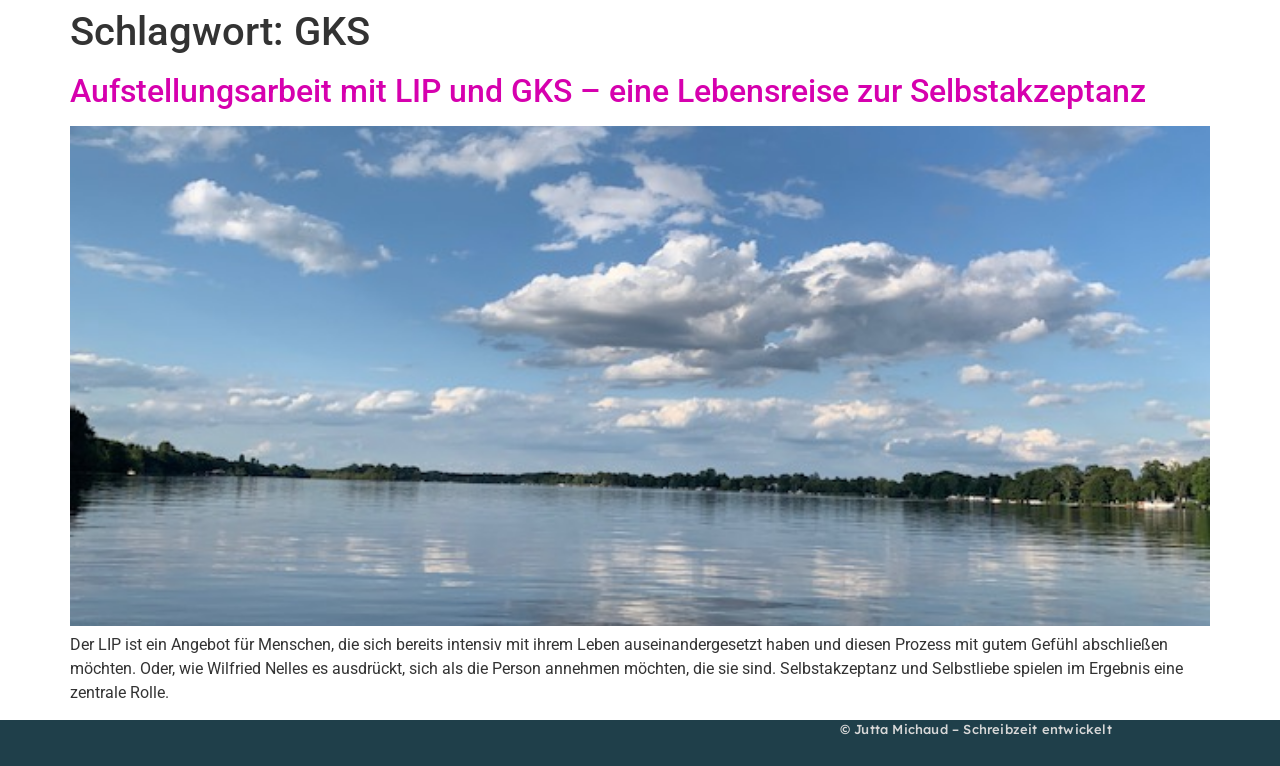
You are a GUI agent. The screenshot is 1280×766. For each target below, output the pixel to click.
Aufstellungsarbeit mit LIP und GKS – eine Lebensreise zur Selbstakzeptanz (608, 91)
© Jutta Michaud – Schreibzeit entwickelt (976, 729)
